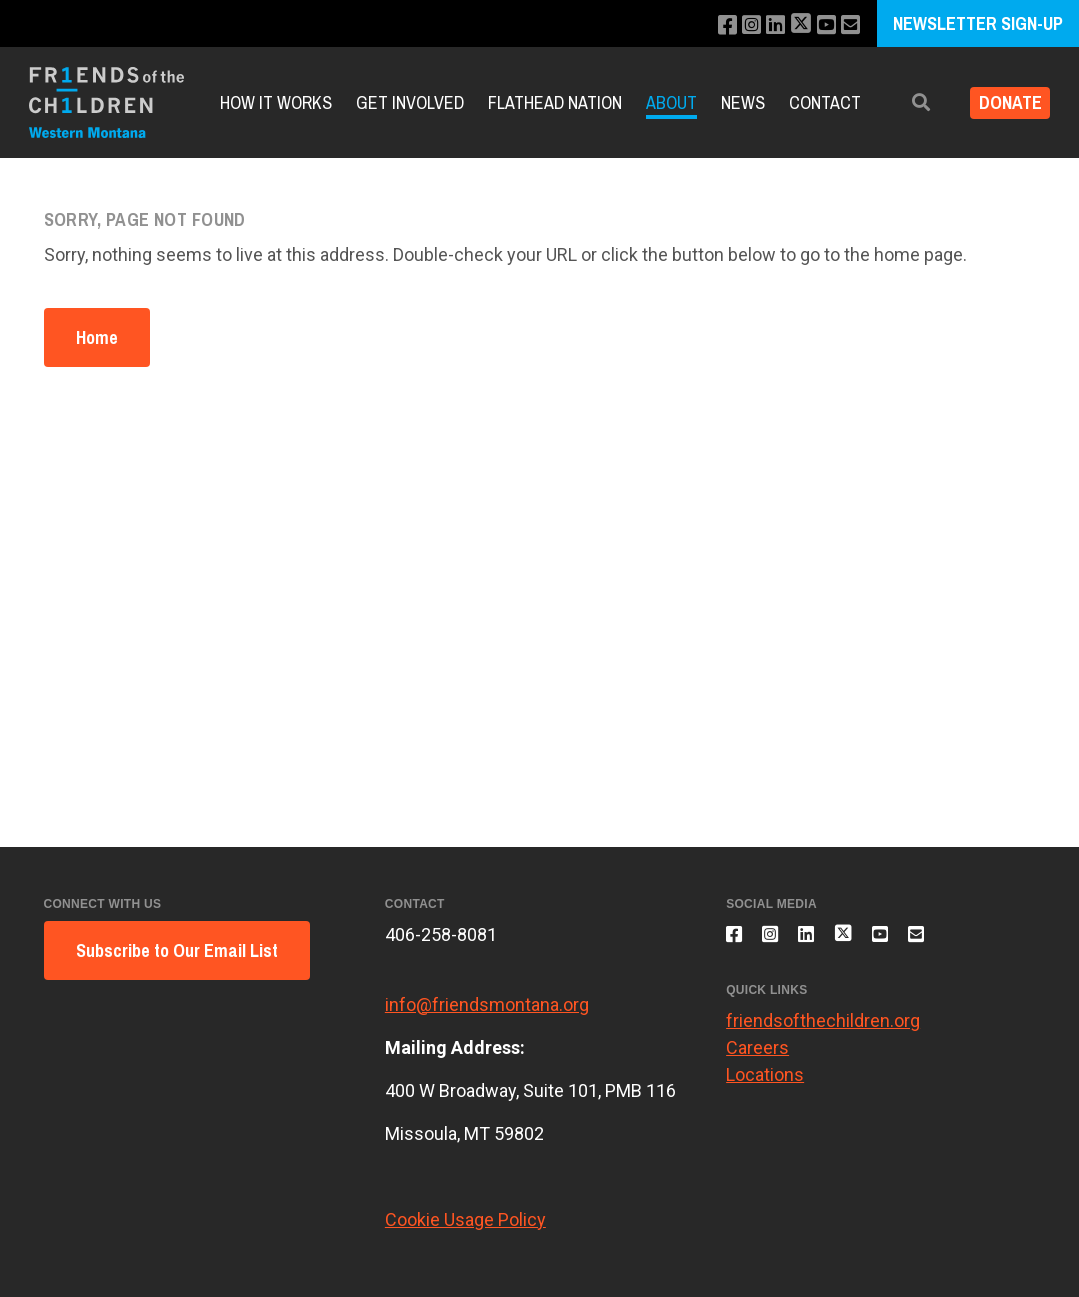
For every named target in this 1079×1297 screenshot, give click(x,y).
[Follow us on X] (793, 25)
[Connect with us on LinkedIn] (764, 25)
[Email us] (848, 25)
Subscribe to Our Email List (177, 950)
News (743, 102)
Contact (825, 102)
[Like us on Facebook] (710, 25)
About (671, 102)
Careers (757, 1059)
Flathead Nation (555, 102)
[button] (906, 102)
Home (97, 337)
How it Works (276, 102)
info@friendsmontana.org (487, 1004)
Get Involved (410, 102)
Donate (1002, 102)
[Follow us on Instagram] (737, 25)
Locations (765, 1086)
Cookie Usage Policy (465, 1219)
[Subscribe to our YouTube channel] (821, 25)
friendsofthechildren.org (823, 1032)
